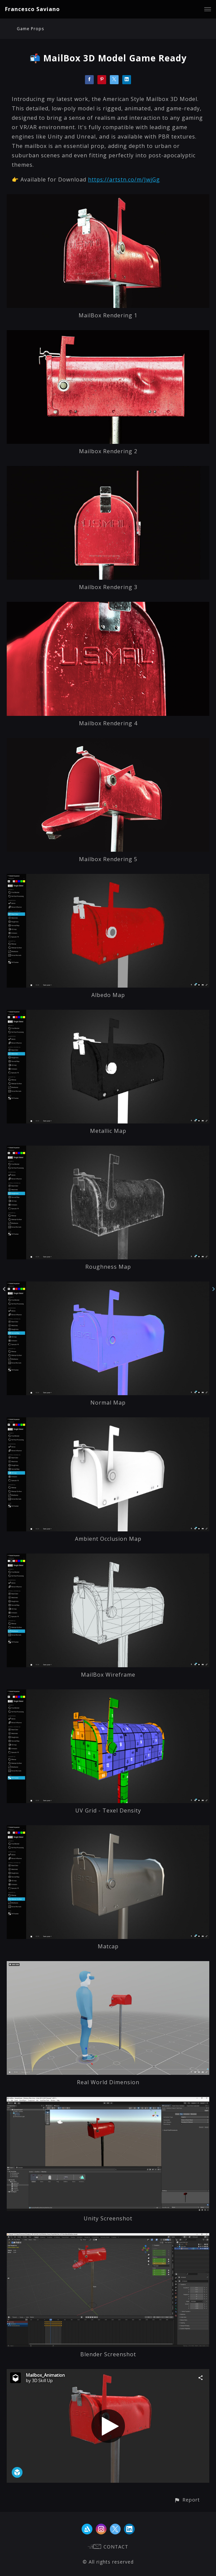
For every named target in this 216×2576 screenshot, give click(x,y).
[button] (187, 2500)
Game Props (30, 29)
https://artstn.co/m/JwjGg (124, 179)
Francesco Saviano (32, 9)
